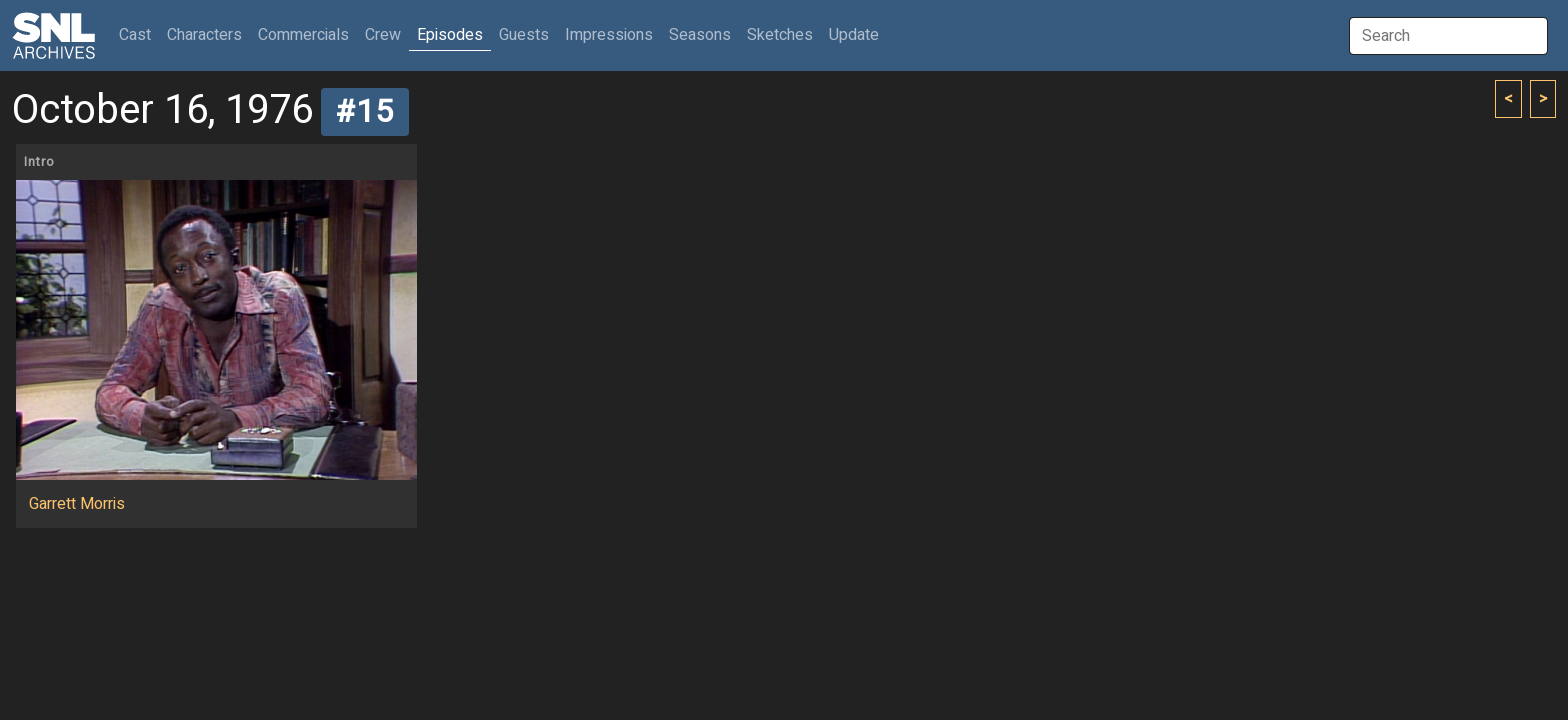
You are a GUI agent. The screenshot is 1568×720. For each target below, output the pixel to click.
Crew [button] (383, 35)
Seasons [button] (700, 35)
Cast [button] (139, 34)
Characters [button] (204, 35)
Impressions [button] (609, 35)
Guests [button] (524, 35)
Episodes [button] (450, 35)
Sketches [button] (780, 35)
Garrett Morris (77, 504)
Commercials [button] (303, 35)
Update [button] (854, 35)
